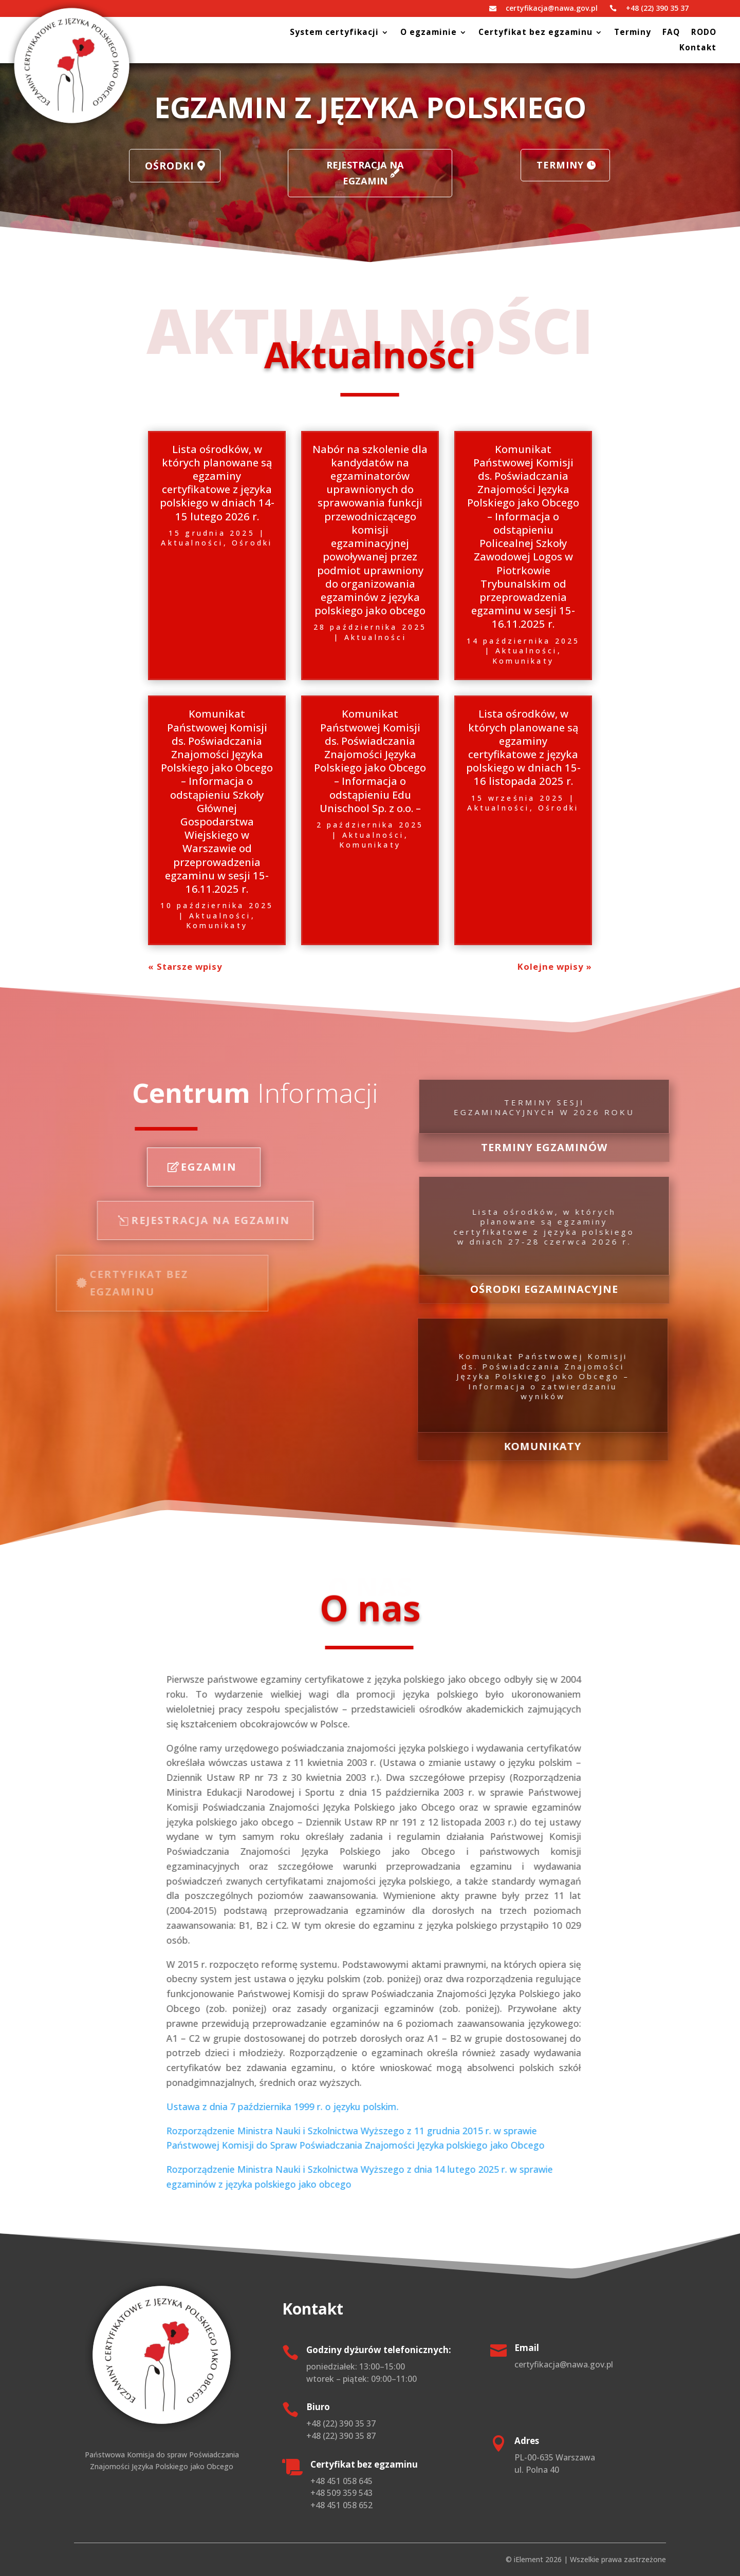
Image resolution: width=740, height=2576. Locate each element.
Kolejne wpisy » (554, 966)
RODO (703, 33)
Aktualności (192, 543)
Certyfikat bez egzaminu (535, 33)
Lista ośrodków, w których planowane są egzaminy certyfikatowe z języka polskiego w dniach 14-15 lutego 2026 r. (217, 482)
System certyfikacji (334, 33)
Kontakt (697, 48)
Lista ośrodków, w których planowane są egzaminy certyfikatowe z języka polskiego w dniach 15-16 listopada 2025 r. (523, 747)
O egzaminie (428, 33)
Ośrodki (208, 167)
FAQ (671, 33)
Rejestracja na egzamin (366, 172)
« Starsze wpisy (185, 966)
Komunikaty (523, 661)
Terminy (632, 33)
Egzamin (110, 1167)
